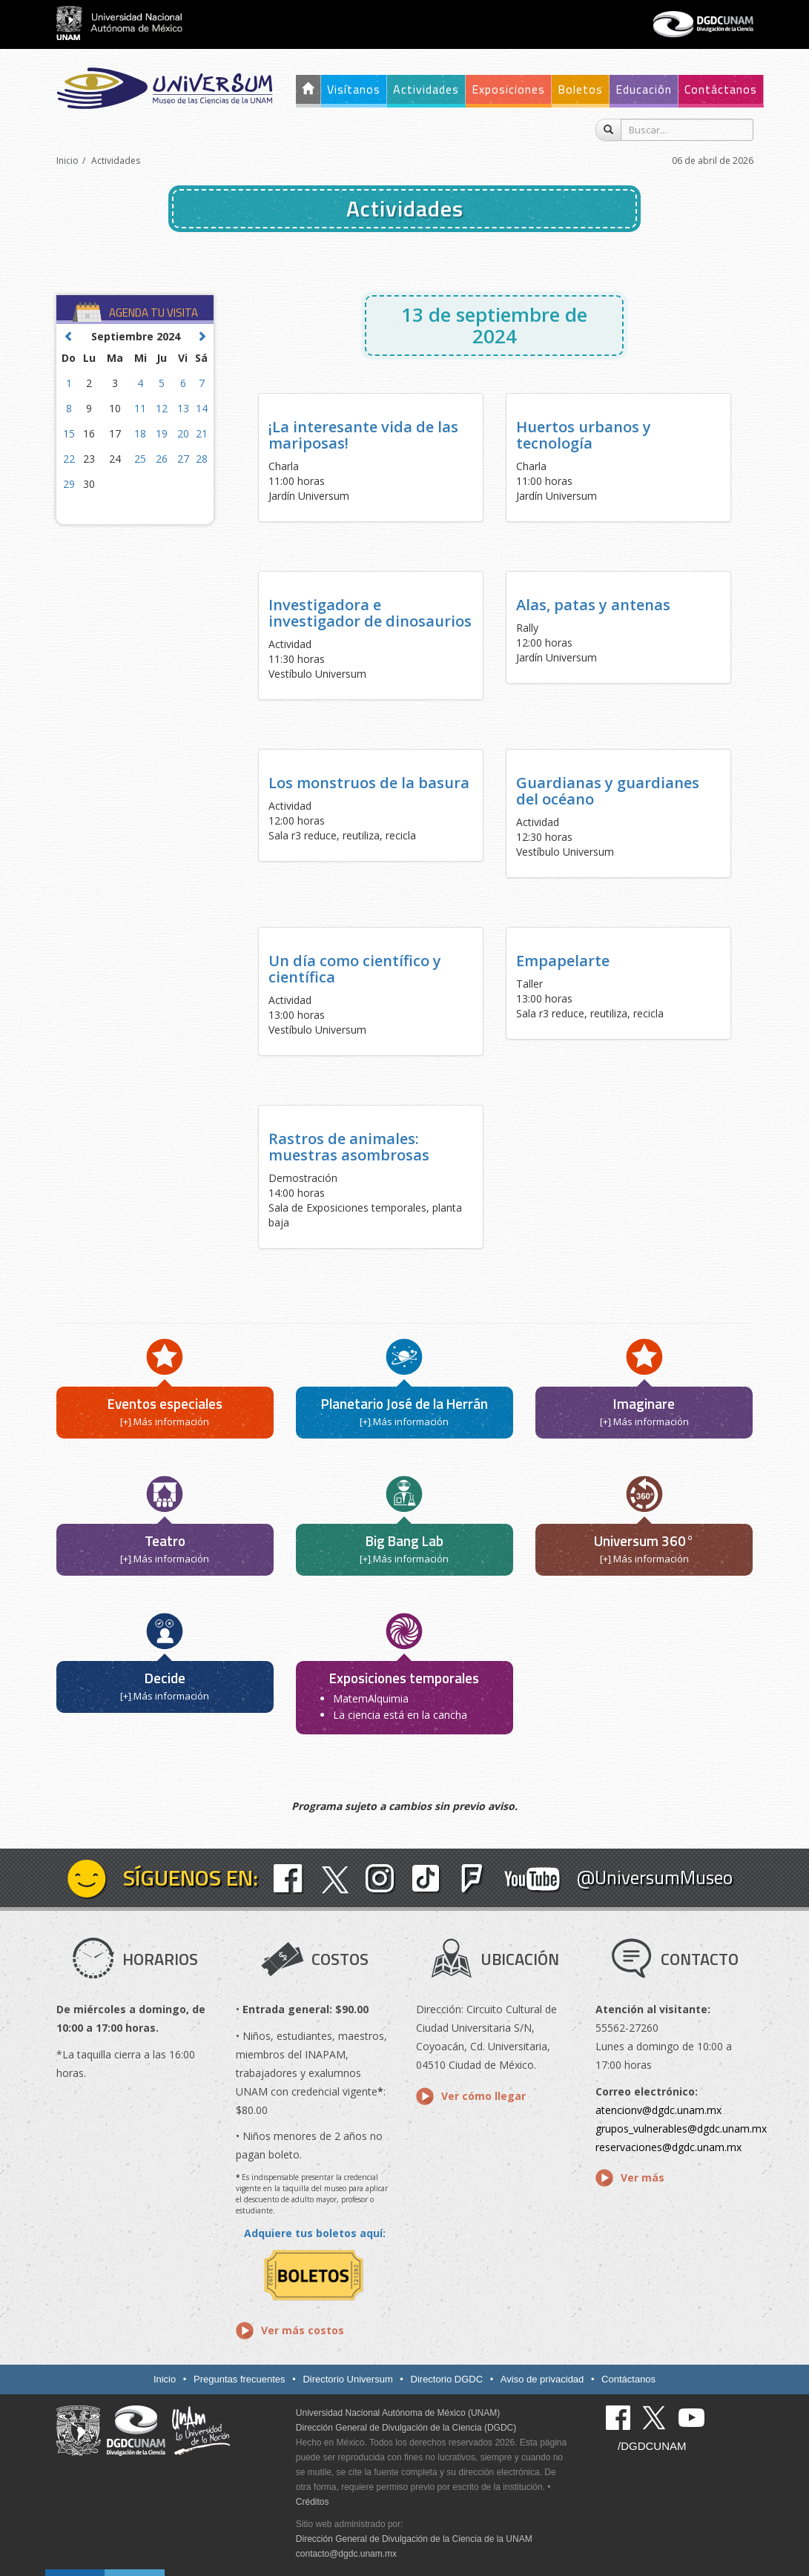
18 (140, 433)
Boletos (580, 89)
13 (183, 408)
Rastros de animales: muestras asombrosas (348, 1147)
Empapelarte (563, 961)
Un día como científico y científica (354, 969)
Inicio (67, 160)
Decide (165, 1677)
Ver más (642, 2177)
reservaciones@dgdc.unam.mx (668, 2147)
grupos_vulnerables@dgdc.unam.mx (681, 2128)
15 (69, 433)
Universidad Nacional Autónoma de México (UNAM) (398, 2413)
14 (202, 408)
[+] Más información (164, 1421)
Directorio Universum (347, 2379)
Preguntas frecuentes (239, 2379)
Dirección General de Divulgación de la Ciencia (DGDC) (406, 2428)
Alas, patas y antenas (593, 605)
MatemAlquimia (371, 1698)
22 (69, 459)
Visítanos (353, 89)
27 (183, 459)
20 (183, 433)
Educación (643, 89)
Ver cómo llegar (483, 2096)
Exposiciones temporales (404, 1677)
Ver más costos (302, 2330)
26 (162, 459)
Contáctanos (720, 89)
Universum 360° (644, 1540)
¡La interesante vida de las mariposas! (363, 435)
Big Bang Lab (404, 1540)
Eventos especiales (165, 1403)
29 (69, 484)
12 (162, 408)
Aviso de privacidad (542, 2379)
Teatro (165, 1540)
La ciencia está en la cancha (400, 1715)
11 (140, 408)
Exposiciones (508, 89)
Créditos (312, 2502)
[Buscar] (608, 130)
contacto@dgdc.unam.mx (346, 2554)
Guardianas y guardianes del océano (607, 791)
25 (140, 459)
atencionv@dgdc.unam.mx (658, 2110)
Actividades (426, 89)
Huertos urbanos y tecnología (583, 435)
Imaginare (644, 1403)
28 (202, 459)
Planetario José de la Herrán (404, 1403)
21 (202, 433)
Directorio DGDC (447, 2379)
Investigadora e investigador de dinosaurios (370, 613)
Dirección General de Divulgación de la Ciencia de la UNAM (414, 2539)
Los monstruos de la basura (368, 783)
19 (162, 433)
